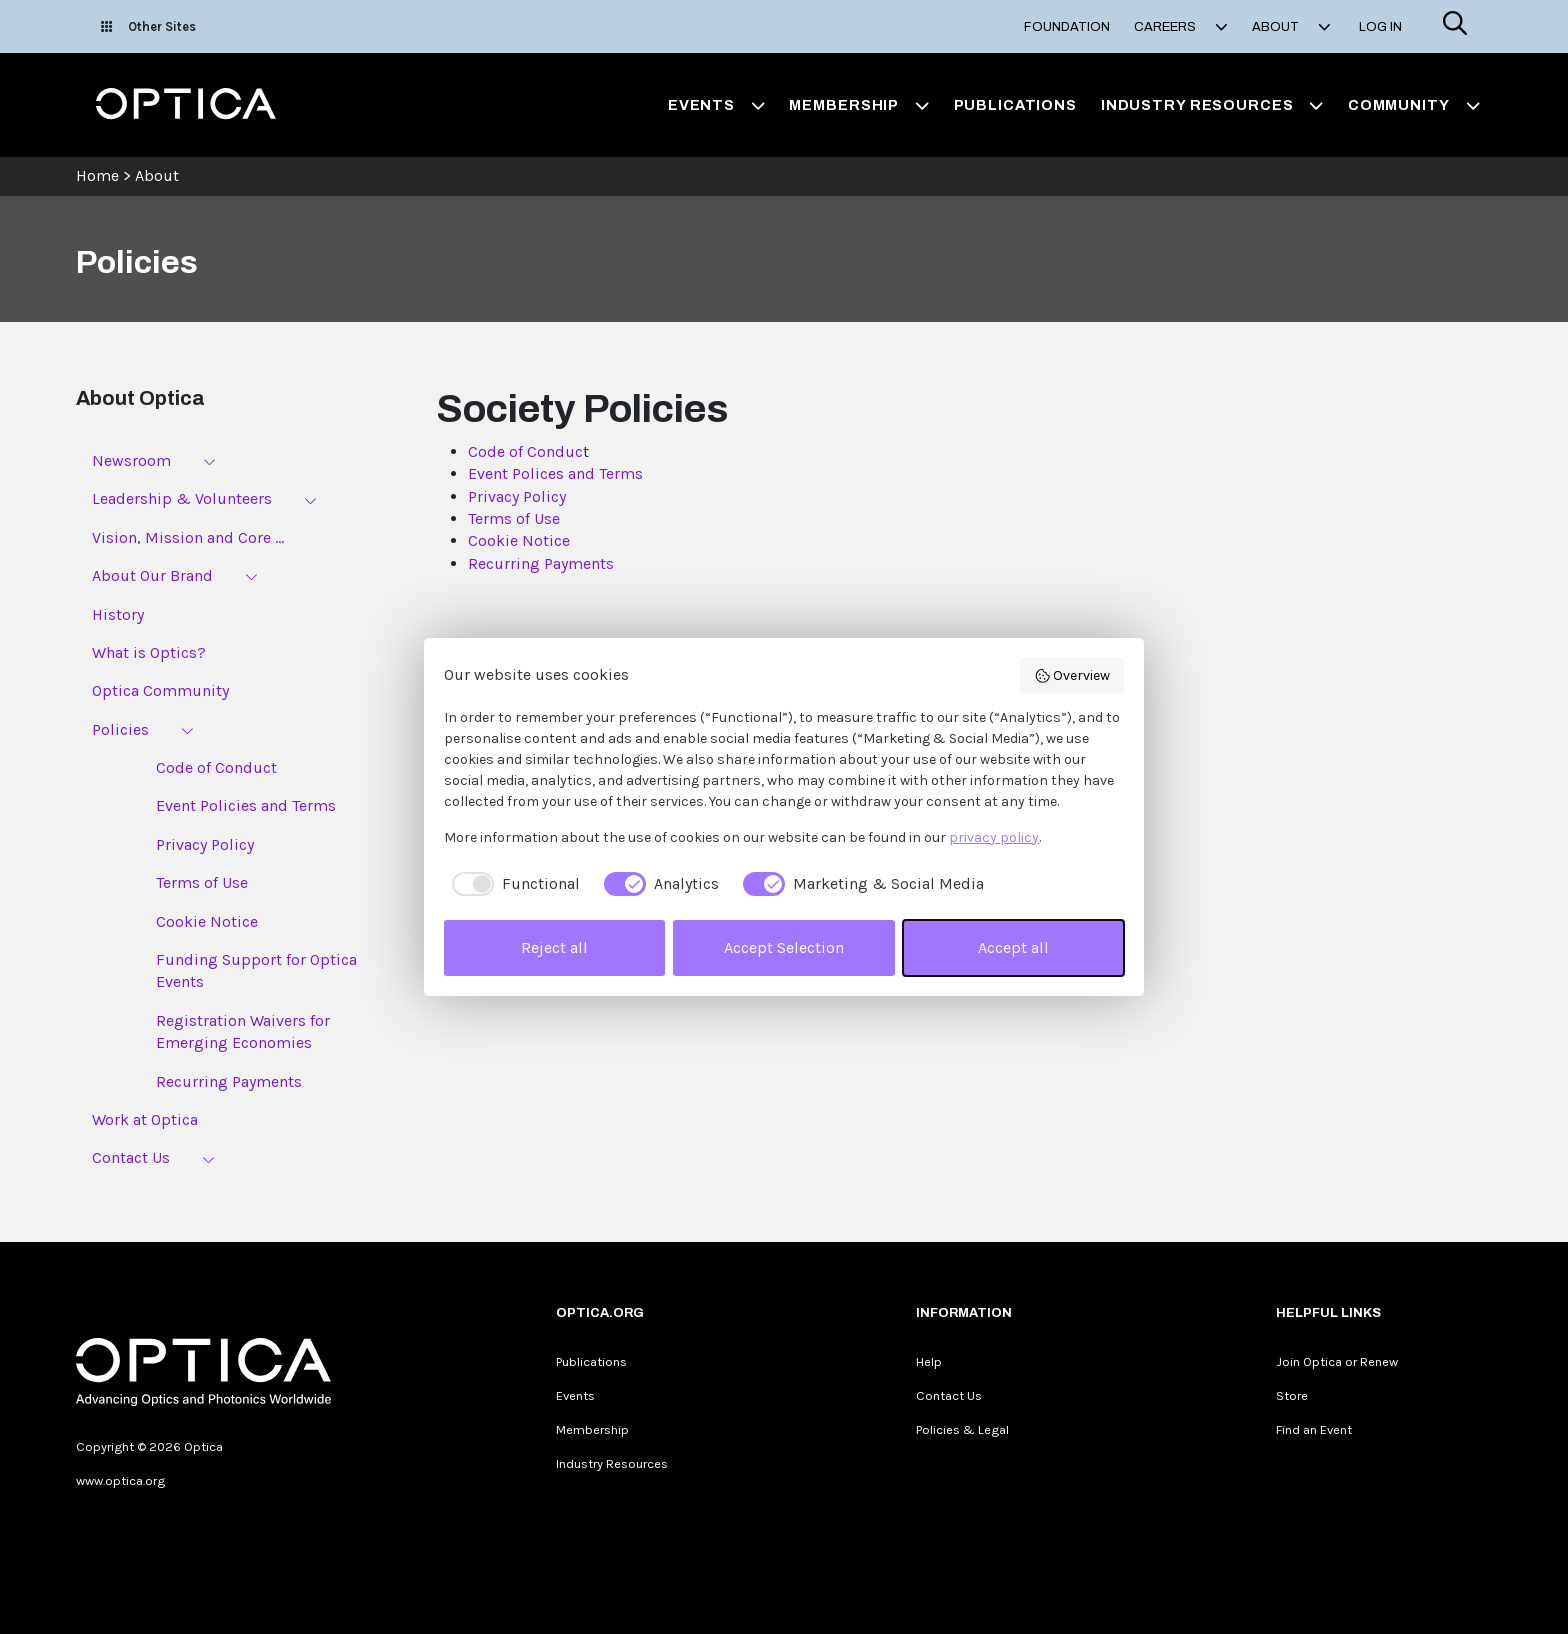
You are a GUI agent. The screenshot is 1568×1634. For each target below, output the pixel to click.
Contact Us (131, 1157)
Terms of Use (202, 882)
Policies (120, 729)
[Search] (1455, 26)
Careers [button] (1181, 27)
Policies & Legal (962, 1429)
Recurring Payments (229, 1081)
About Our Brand (152, 575)
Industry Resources (612, 1463)
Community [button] (1414, 105)
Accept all (1013, 947)
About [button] (1291, 27)
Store (1292, 1395)
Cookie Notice (207, 921)
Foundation (1067, 27)
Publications (1015, 105)
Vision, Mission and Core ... (188, 537)
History (118, 614)
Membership (592, 1429)
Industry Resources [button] (1212, 105)
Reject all (554, 947)
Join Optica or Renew (1337, 1361)
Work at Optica (145, 1119)
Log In (1380, 27)
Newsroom (131, 460)
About (157, 175)
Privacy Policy (205, 844)
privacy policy (994, 837)
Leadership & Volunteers (182, 498)
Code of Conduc (525, 451)
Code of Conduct (216, 767)
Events (575, 1395)
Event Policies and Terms (246, 805)
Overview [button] (1072, 676)
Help (929, 1361)
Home (97, 175)
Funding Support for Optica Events (256, 970)
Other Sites (148, 26)
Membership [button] (859, 105)
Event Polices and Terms (555, 473)
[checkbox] (512, 884)
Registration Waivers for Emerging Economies (243, 1031)
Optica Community (160, 690)
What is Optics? (149, 652)
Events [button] (717, 105)
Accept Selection (784, 947)
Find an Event (1314, 1429)
